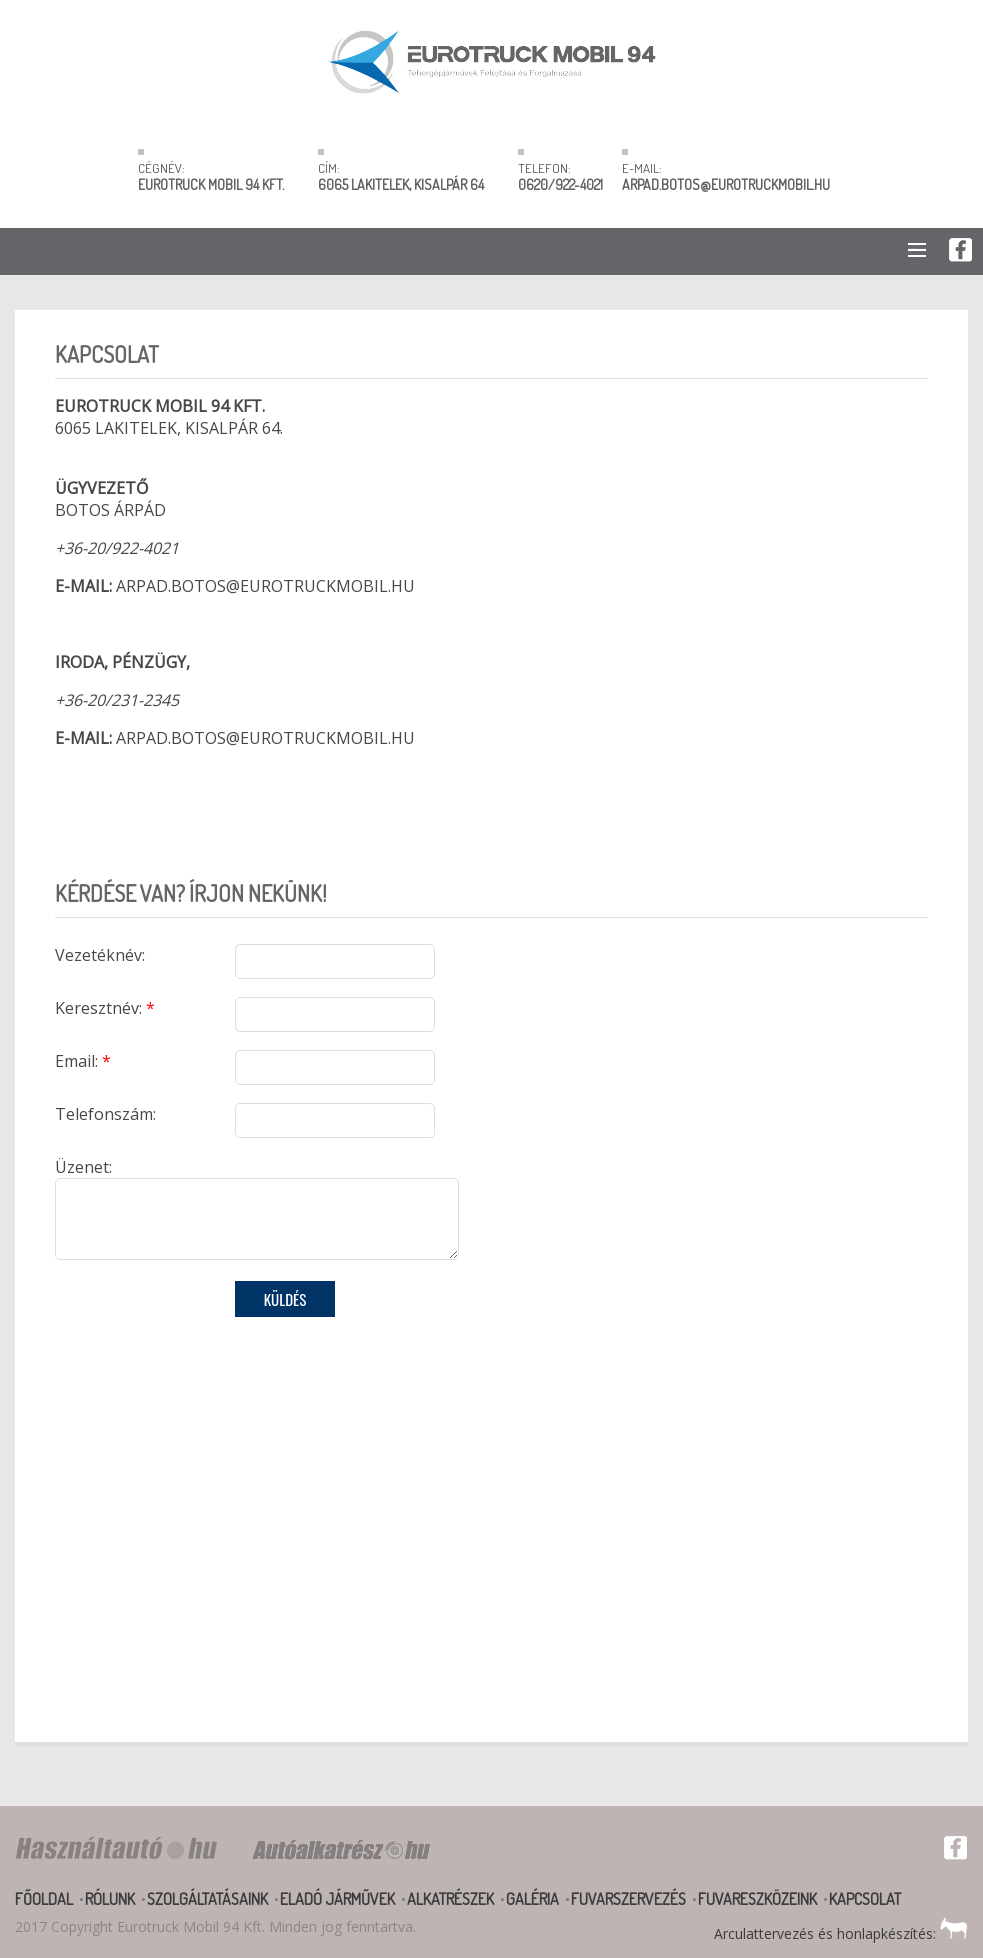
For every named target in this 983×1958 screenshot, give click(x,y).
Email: (83, 1061)
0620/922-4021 (560, 184)
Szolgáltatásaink (207, 1899)
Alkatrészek (450, 1899)
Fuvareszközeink (757, 1899)
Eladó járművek (337, 1899)
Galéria (532, 1899)
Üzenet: (83, 1167)
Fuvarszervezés (628, 1899)
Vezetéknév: (100, 955)
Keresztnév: (105, 1008)
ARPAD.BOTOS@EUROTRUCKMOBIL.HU (726, 184)
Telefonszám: (105, 1114)
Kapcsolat (865, 1899)
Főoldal (44, 1899)
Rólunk (110, 1899)
